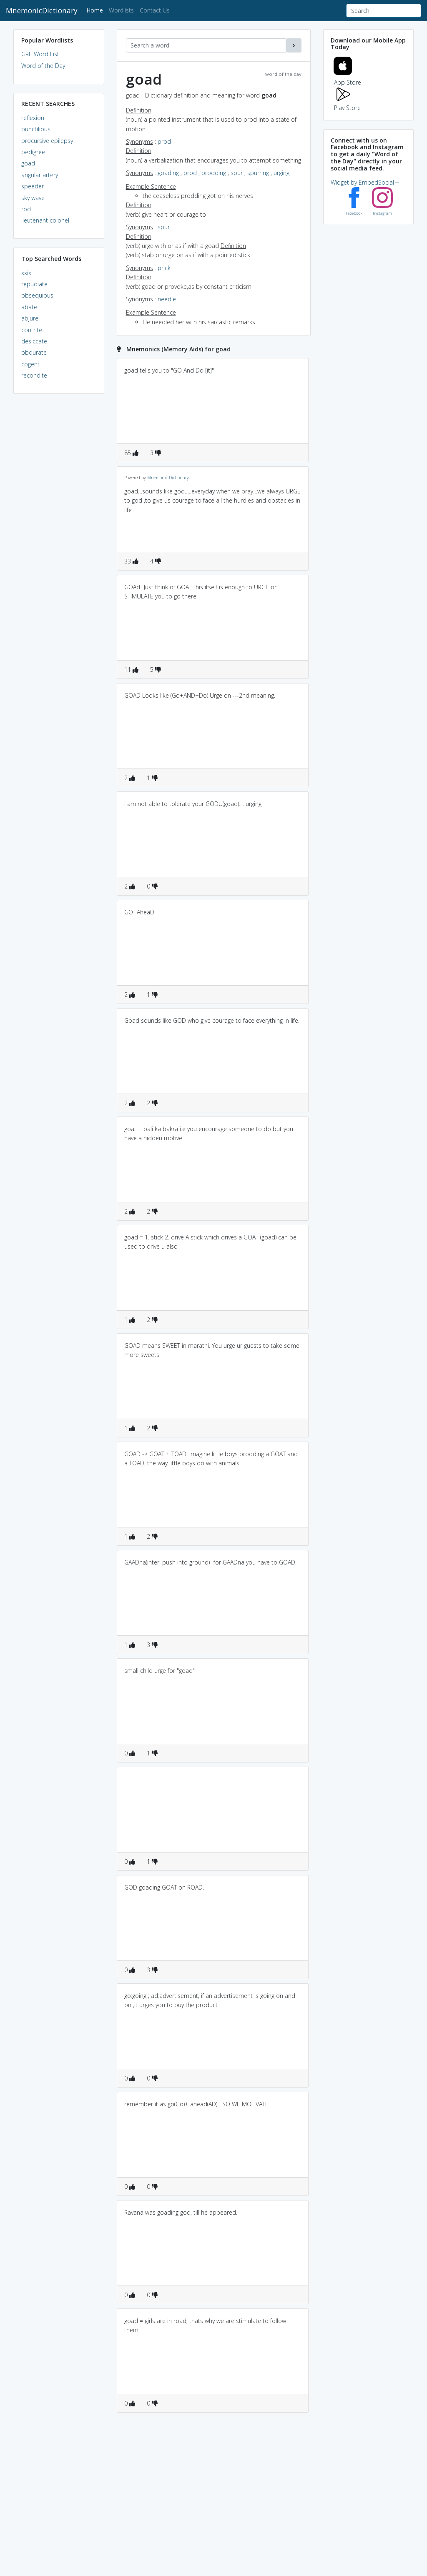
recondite (34, 375)
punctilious (35, 129)
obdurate (34, 352)
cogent (30, 364)
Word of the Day (43, 66)
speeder (32, 186)
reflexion (32, 118)
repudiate (34, 284)
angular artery (39, 175)
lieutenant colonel (45, 220)
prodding (213, 173)
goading (168, 173)
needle (167, 299)
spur (237, 173)
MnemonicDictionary (42, 10)
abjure (29, 318)
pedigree (33, 152)
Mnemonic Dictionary (168, 478)
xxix (26, 273)
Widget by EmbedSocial (365, 182)
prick (164, 268)
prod (164, 141)
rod (26, 209)
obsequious (37, 295)
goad (28, 163)
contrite (31, 330)
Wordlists (121, 10)
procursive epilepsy (47, 141)
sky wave (33, 198)
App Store (347, 77)
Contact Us (155, 10)
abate (29, 307)
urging (281, 173)
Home (96, 9)
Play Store (347, 103)
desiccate (34, 341)
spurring (258, 173)
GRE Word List (40, 54)
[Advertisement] (58, 528)
